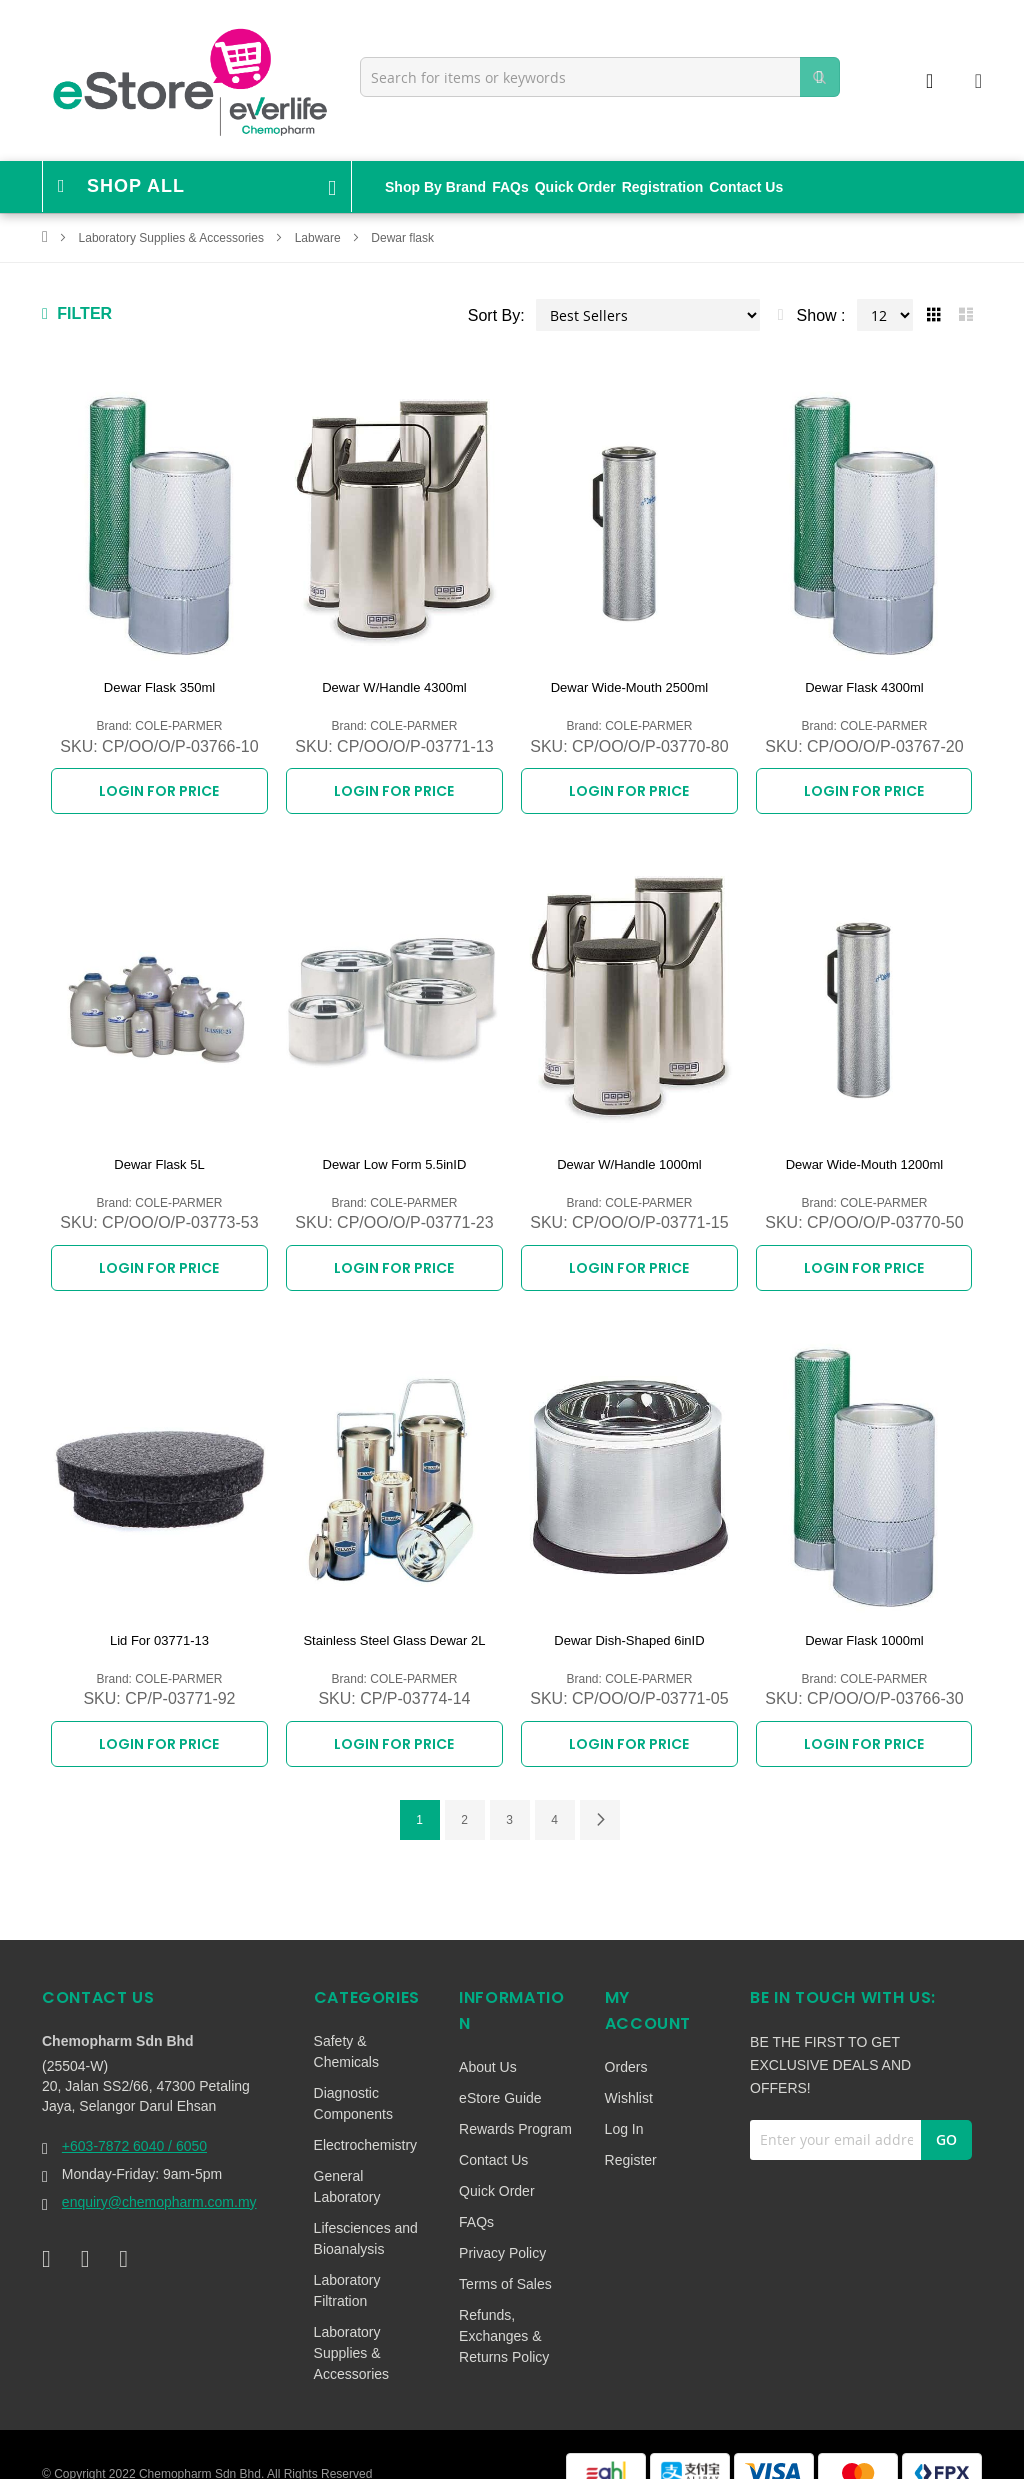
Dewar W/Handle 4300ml (394, 687)
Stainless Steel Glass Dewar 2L (394, 1619)
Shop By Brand (435, 187)
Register (631, 2128)
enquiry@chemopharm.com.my (159, 2170)
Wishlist (629, 2066)
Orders (626, 2035)
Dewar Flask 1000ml (864, 1619)
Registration (663, 187)
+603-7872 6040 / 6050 (134, 2114)
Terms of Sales (505, 2252)
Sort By (494, 315)
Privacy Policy (502, 2221)
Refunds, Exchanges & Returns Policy (504, 2304)
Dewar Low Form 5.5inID (395, 1153)
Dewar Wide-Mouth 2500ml (630, 687)
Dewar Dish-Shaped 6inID (629, 1619)
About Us (488, 2035)
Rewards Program (515, 2097)
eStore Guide (500, 2066)
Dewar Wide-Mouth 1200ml (865, 1153)
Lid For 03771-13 (159, 1619)
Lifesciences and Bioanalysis (366, 2206)
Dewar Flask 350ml (159, 687)
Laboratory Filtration (347, 2258)
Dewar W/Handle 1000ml (629, 1153)
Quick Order (575, 187)
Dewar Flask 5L (159, 1153)
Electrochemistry (365, 2113)
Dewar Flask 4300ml (864, 687)
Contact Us (746, 187)
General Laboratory (347, 2154)
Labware (319, 238)
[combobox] (600, 77)
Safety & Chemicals (346, 2019)
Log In (624, 2097)
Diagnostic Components (353, 2071)
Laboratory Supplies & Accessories (173, 238)
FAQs (510, 187)
